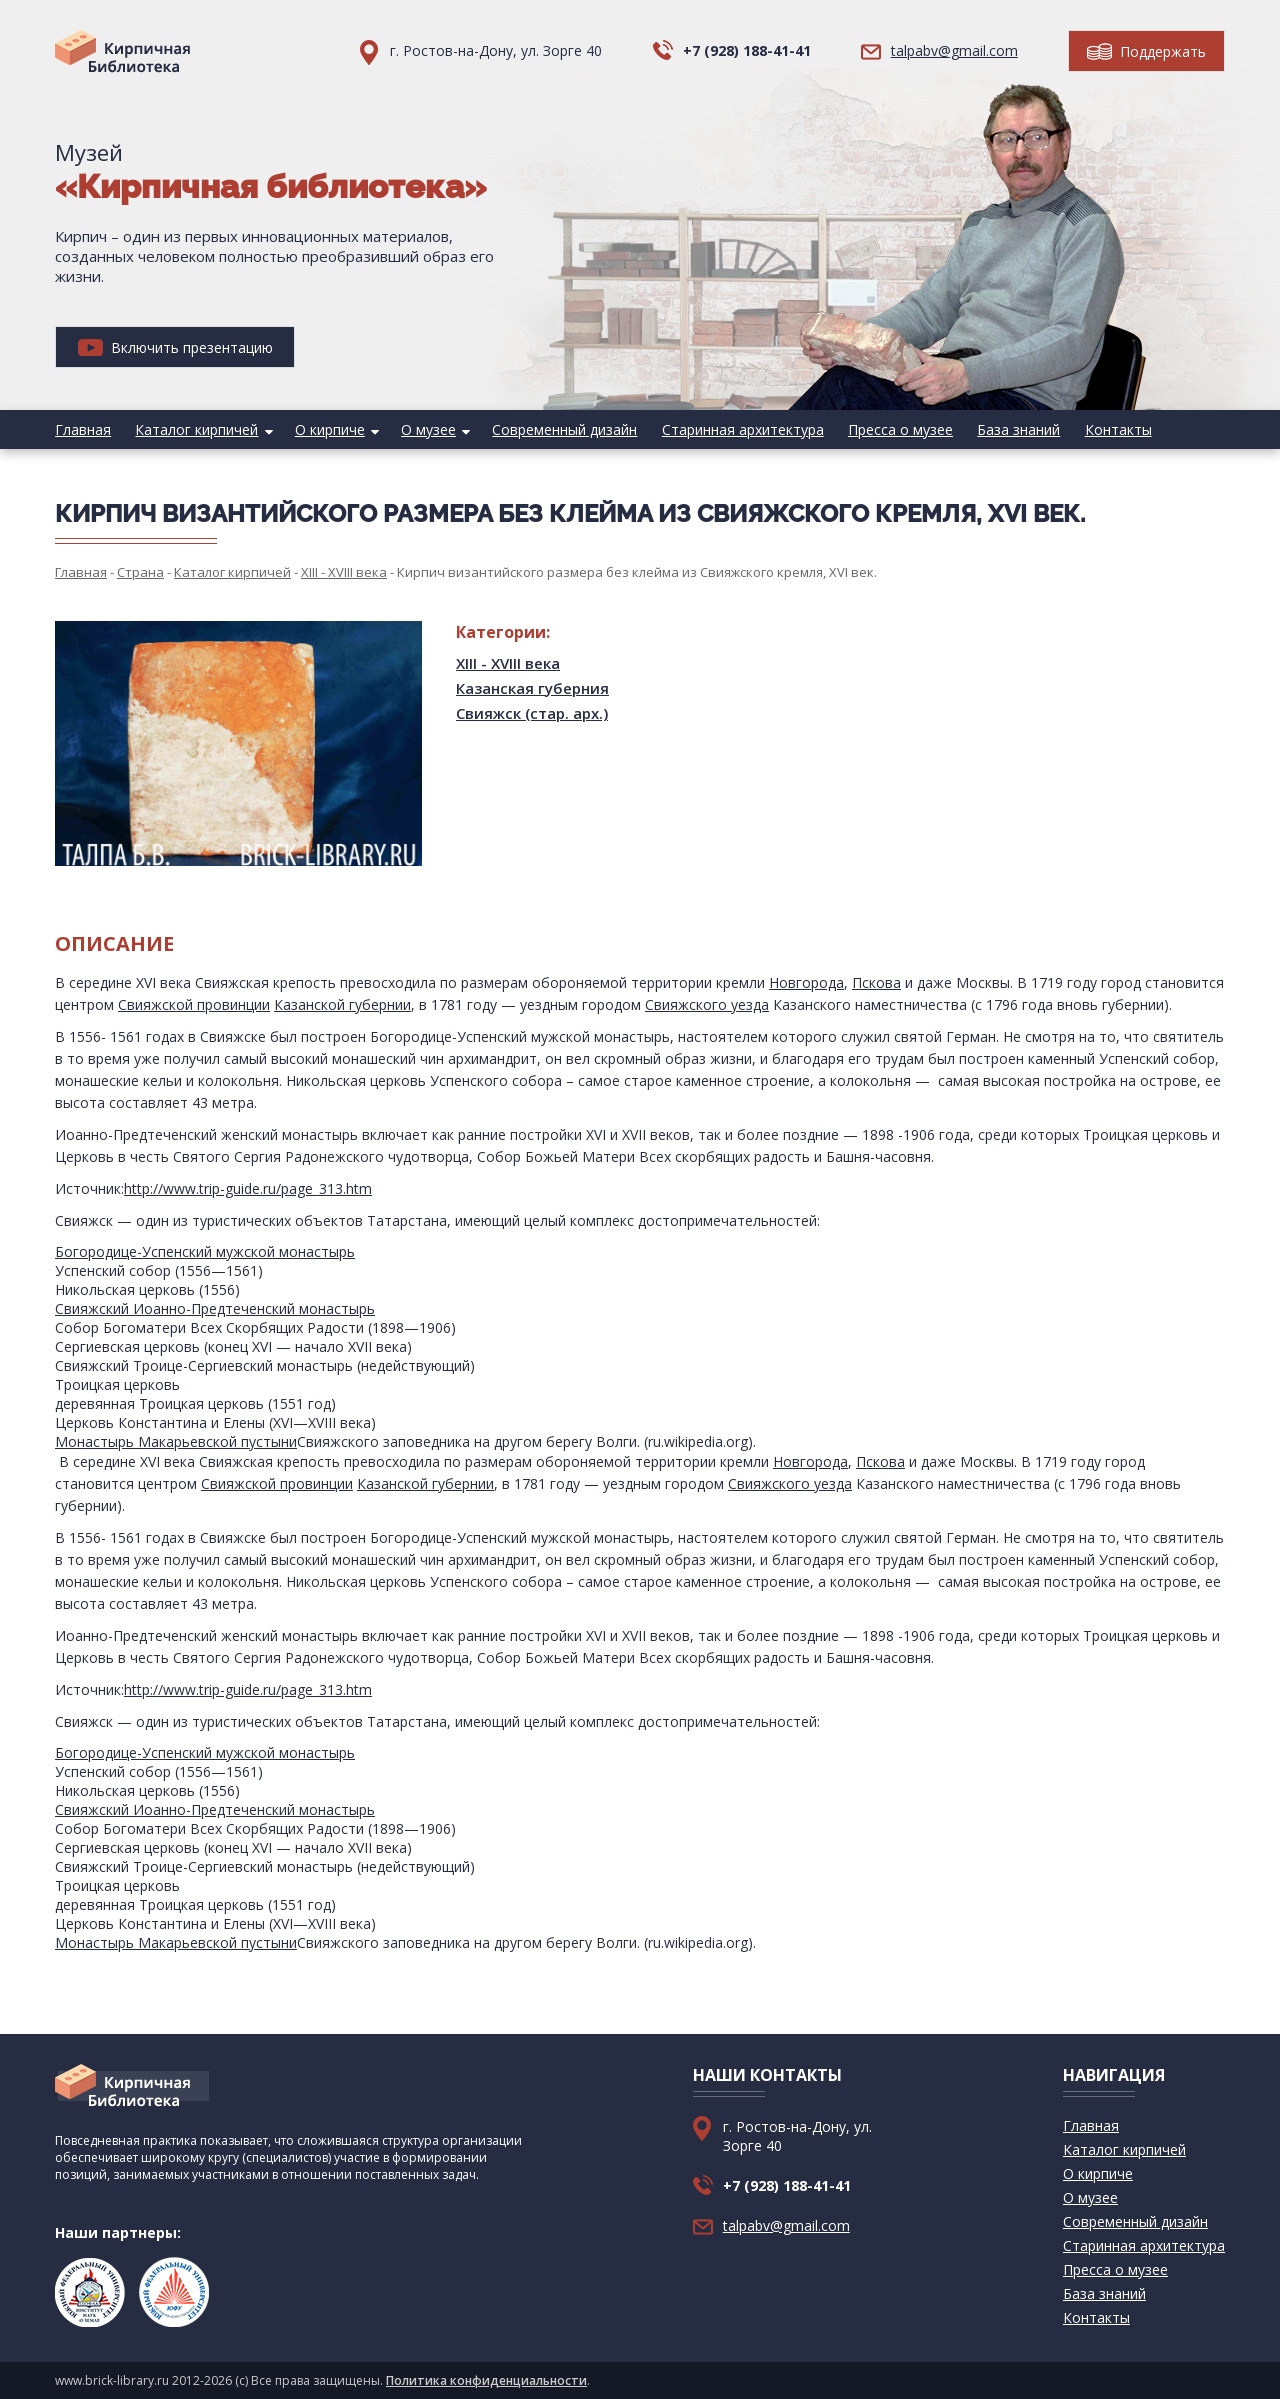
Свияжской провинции (194, 1004)
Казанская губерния (532, 688)
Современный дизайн (563, 429)
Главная (83, 429)
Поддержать (1146, 51)
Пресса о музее (898, 429)
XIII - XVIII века (508, 663)
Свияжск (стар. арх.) (532, 713)
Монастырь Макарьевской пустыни (176, 1441)
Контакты (1115, 429)
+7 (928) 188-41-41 (747, 50)
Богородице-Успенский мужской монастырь (205, 1251)
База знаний (1016, 429)
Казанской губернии (342, 1004)
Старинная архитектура (741, 429)
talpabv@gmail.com (954, 50)
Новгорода (806, 982)
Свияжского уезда (707, 1004)
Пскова (876, 982)
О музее (427, 429)
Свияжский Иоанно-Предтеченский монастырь (215, 1308)
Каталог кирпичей (196, 429)
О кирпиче (329, 429)
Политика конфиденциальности (486, 2380)
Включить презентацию (175, 347)
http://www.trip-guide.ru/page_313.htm (248, 1188)
